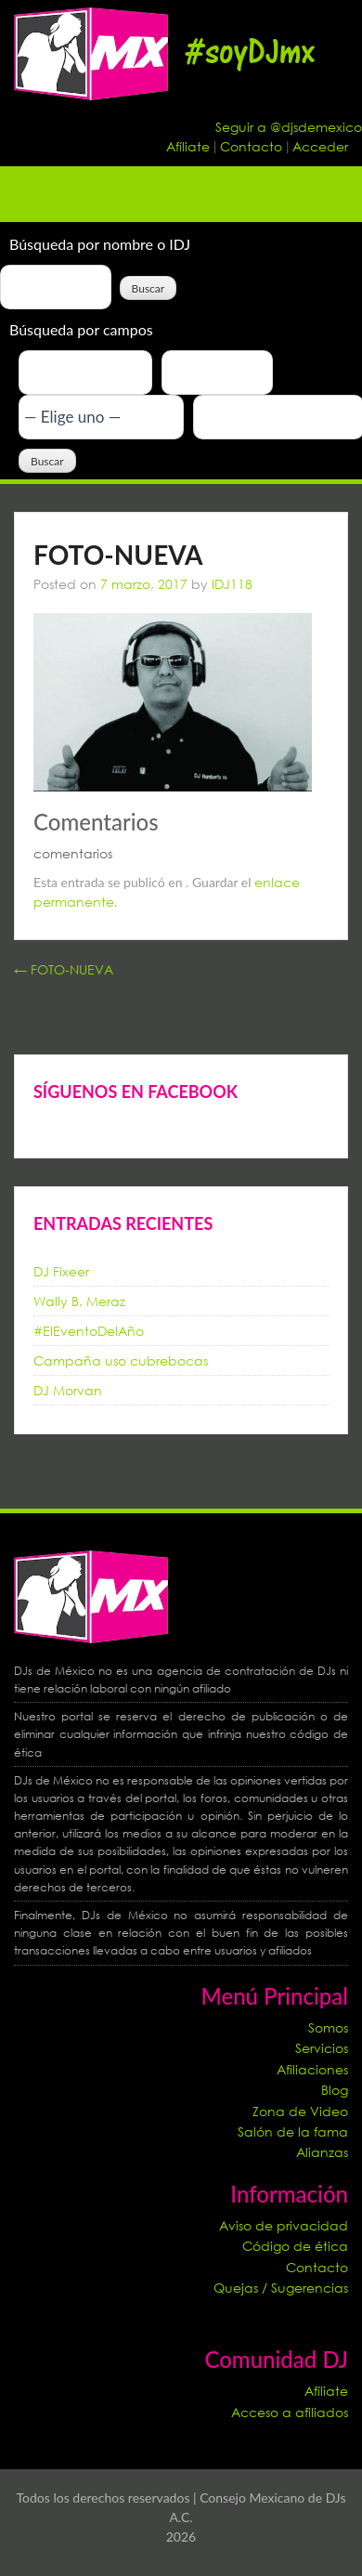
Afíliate (189, 146)
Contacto (253, 146)
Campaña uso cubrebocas (120, 1360)
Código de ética (295, 2246)
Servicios (321, 2048)
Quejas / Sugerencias (280, 2287)
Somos (328, 2027)
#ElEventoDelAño (88, 1331)
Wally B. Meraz (79, 1301)
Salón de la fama (293, 2131)
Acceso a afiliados (289, 2412)
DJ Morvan (67, 1390)
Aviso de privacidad (283, 2225)
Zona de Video (300, 2111)
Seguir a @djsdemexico (288, 127)
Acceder (320, 146)
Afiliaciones (312, 2069)
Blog (334, 2090)
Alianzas (322, 2152)
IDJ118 (232, 584)
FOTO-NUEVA (63, 969)
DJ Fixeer (61, 1271)
